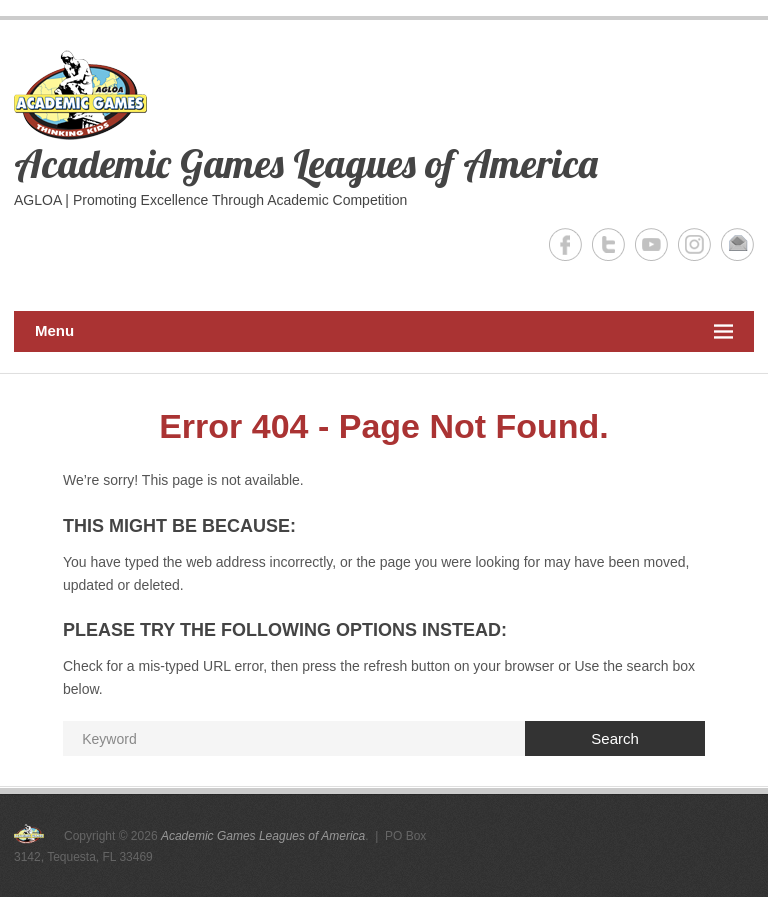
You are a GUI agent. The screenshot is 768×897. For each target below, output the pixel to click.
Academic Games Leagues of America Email (737, 244)
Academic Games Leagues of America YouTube (651, 244)
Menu (384, 331)
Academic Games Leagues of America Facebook (565, 244)
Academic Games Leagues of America (306, 163)
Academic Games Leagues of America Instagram (694, 244)
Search (615, 738)
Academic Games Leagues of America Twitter (608, 244)
